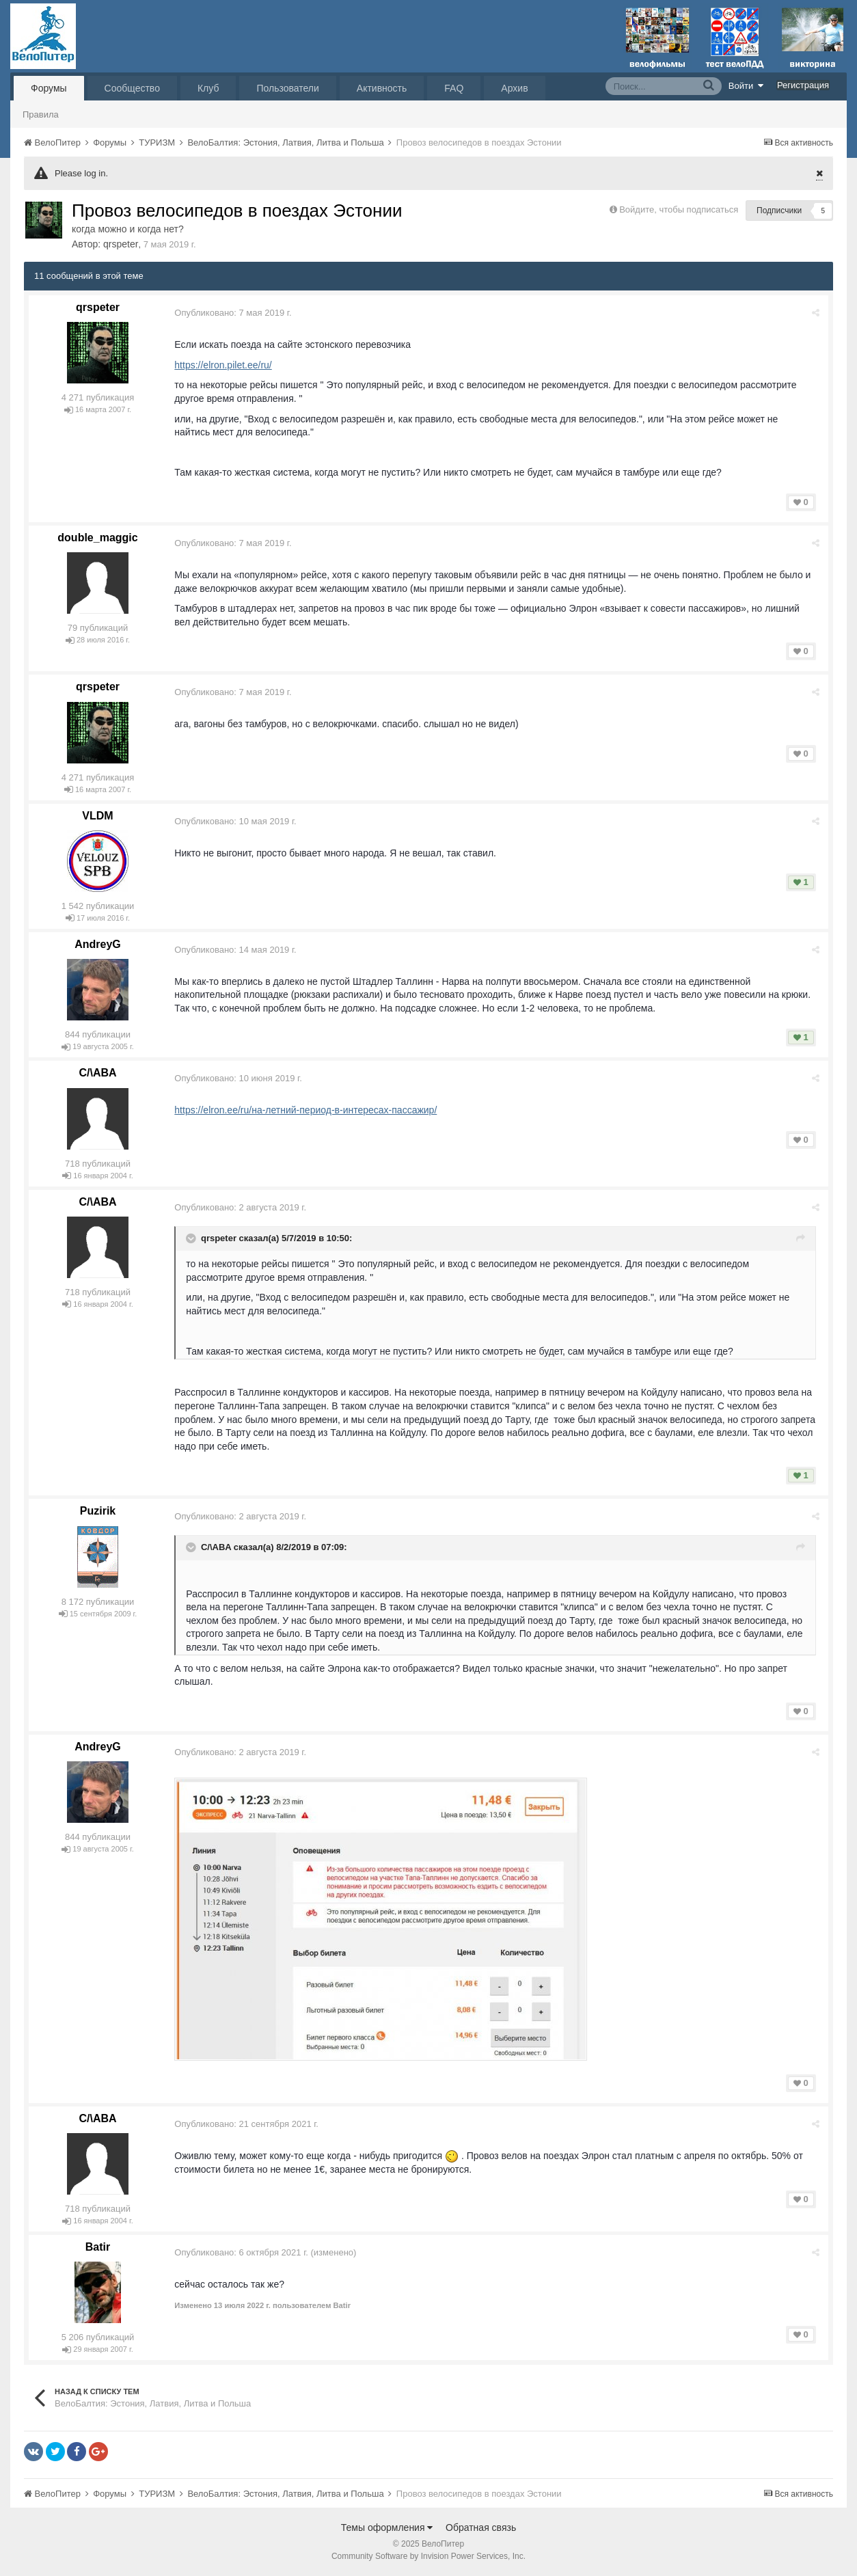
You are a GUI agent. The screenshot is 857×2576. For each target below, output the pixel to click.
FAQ (453, 88)
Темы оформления (387, 2527)
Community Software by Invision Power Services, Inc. (428, 2556)
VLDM (97, 816)
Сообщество (132, 88)
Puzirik (97, 1511)
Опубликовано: (234, 313)
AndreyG (97, 944)
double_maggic (97, 537)
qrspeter (120, 244)
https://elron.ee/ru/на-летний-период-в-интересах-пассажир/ (307, 1109)
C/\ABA (97, 1073)
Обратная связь (481, 2527)
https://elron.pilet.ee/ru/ (224, 365)
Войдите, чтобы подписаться (678, 209)
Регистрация (803, 85)
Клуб (208, 88)
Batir (97, 2247)
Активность (382, 88)
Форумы (49, 88)
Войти (746, 85)
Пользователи (287, 88)
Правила (41, 114)
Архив (514, 88)
